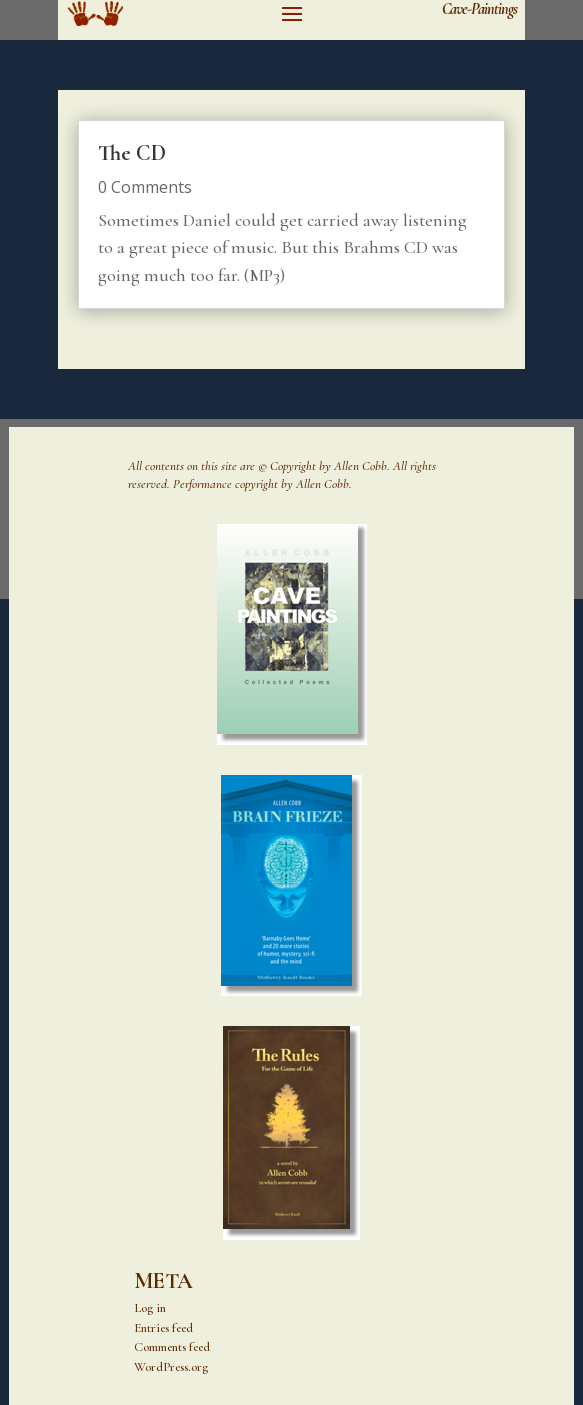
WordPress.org (171, 1367)
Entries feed (163, 1328)
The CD (132, 153)
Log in (150, 1308)
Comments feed (172, 1347)
